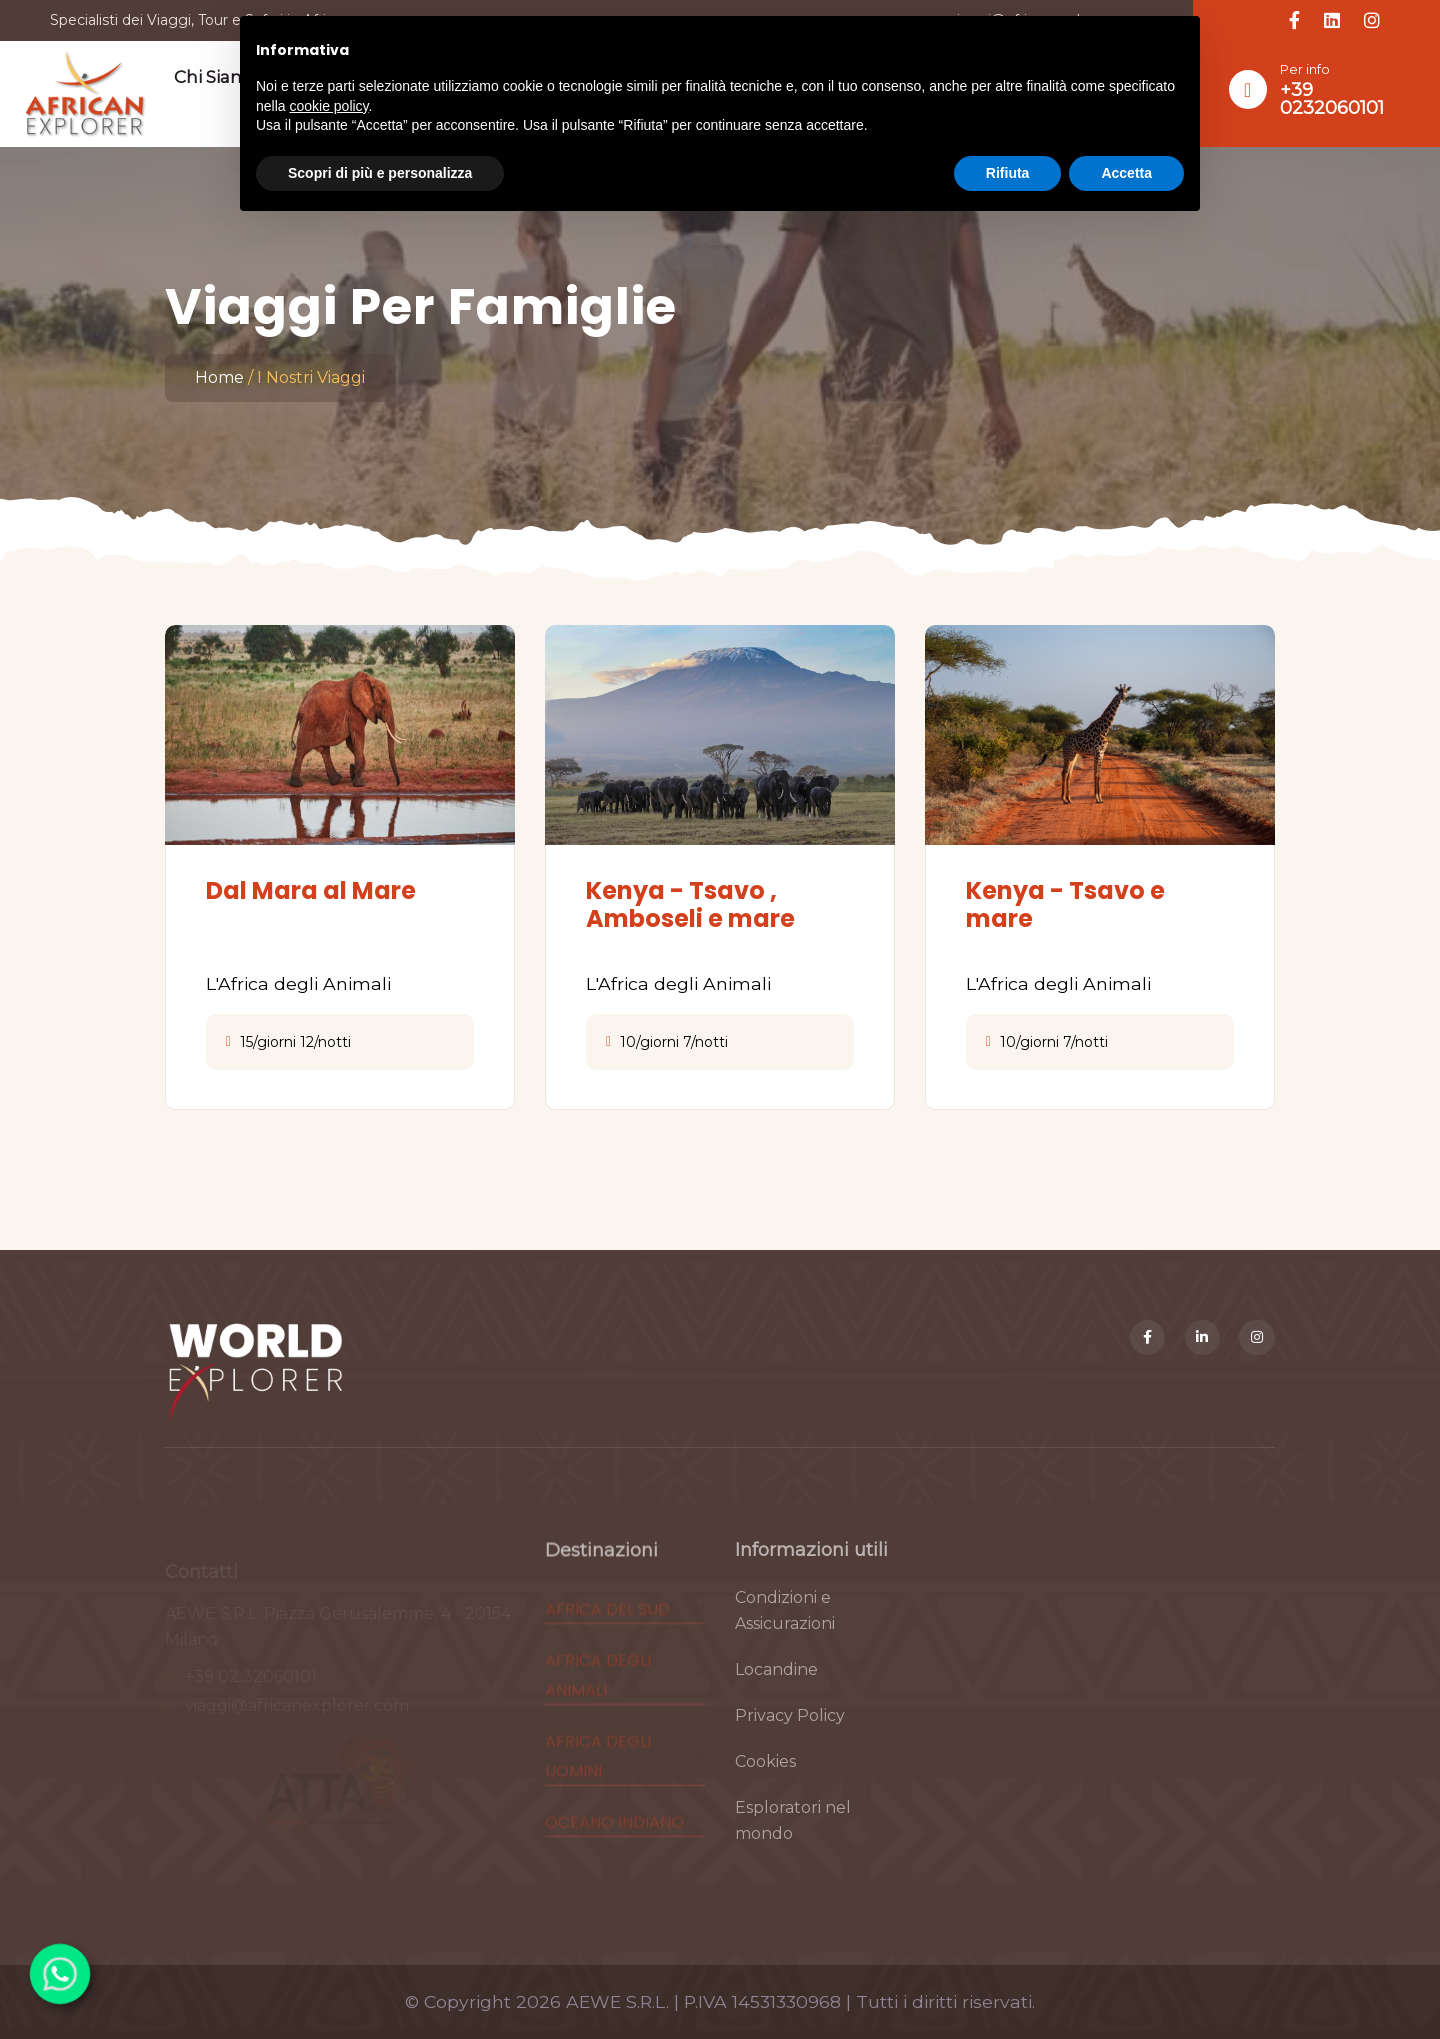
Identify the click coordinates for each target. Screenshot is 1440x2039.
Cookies (765, 1783)
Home (219, 377)
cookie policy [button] (328, 106)
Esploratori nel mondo (793, 1842)
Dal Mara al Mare (311, 890)
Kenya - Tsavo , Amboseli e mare (690, 905)
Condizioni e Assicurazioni (785, 1632)
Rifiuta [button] (1008, 173)
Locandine (776, 1691)
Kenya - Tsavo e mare (1065, 905)
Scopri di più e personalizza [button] (380, 173)
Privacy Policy (790, 1737)
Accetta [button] (1126, 173)
